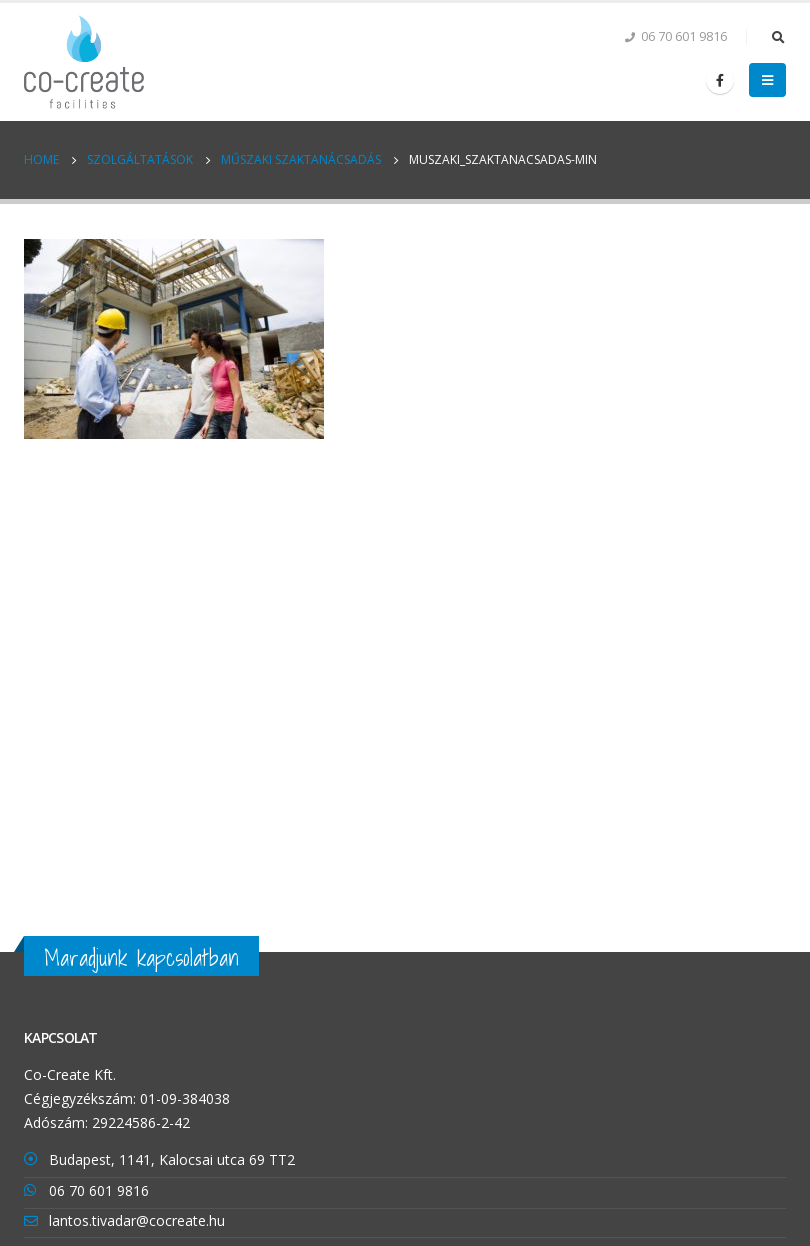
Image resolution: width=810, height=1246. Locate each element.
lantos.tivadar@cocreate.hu (137, 1220)
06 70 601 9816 (99, 1190)
